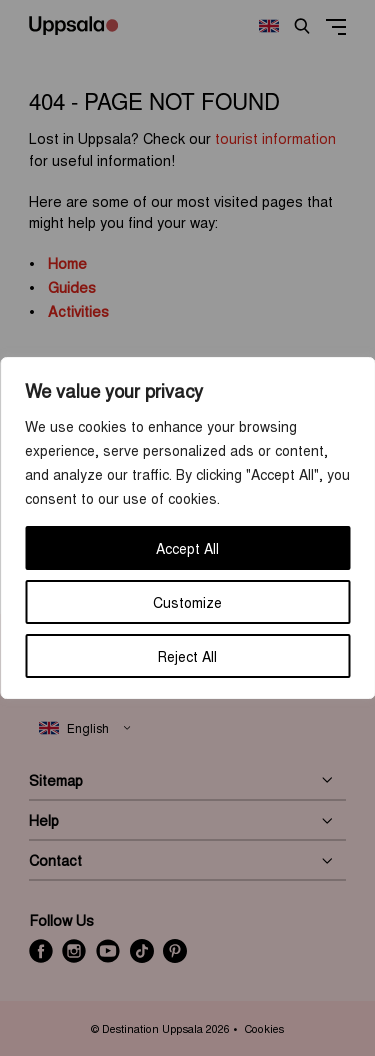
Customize (187, 602)
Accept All (187, 548)
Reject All (187, 656)
